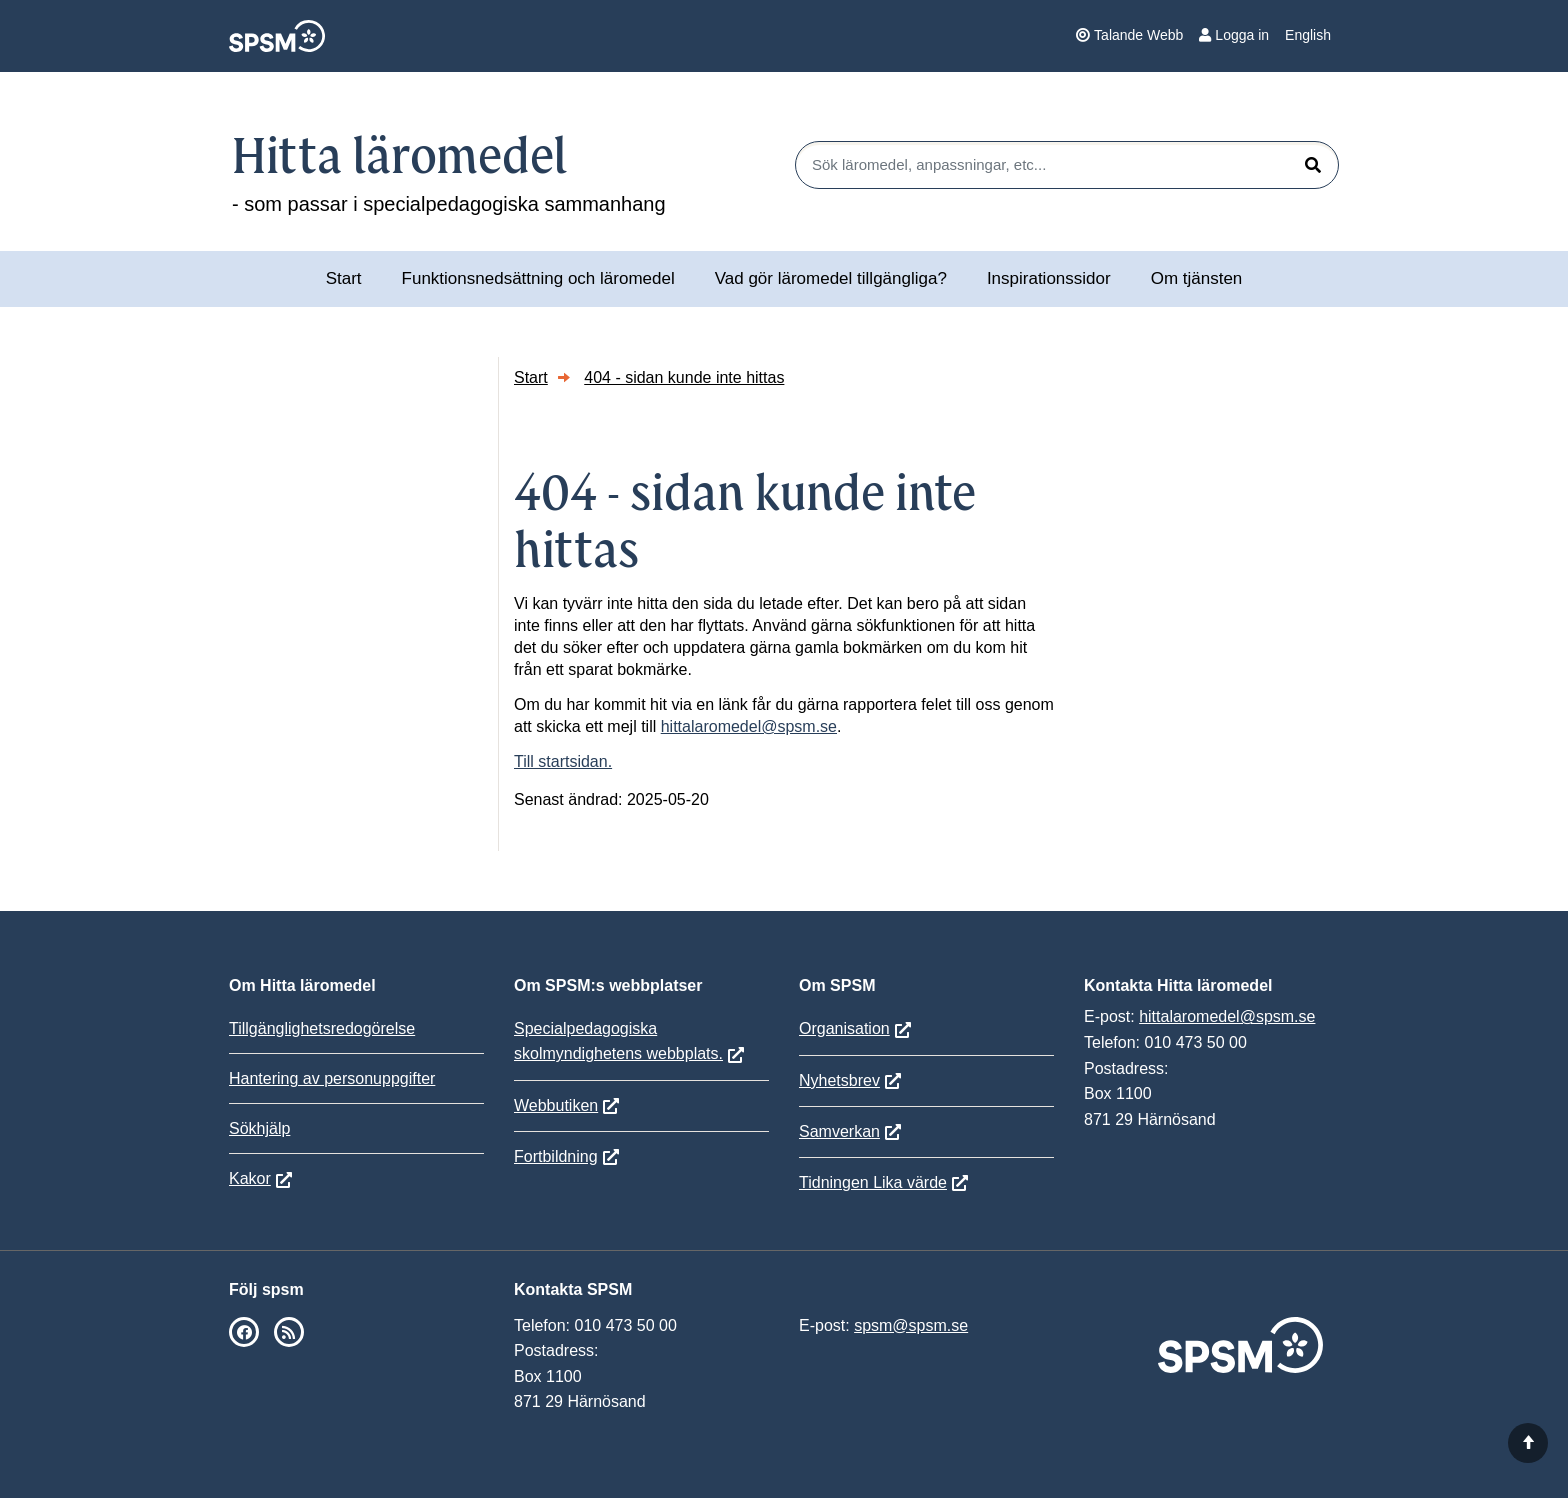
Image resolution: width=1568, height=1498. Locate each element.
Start (344, 278)
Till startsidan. (563, 761)
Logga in (1234, 35)
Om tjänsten (1197, 278)
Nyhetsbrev (839, 1080)
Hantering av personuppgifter (332, 1078)
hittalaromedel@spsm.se (749, 726)
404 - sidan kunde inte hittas (684, 377)
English (1308, 35)
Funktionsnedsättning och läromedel (538, 278)
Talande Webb (1129, 35)
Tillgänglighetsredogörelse (322, 1028)
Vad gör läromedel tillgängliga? (831, 278)
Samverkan (839, 1131)
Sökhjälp (259, 1128)
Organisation (844, 1028)
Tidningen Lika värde (873, 1182)
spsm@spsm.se (911, 1325)
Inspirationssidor (1049, 278)
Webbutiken (556, 1105)
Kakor (250, 1178)
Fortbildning (556, 1156)
